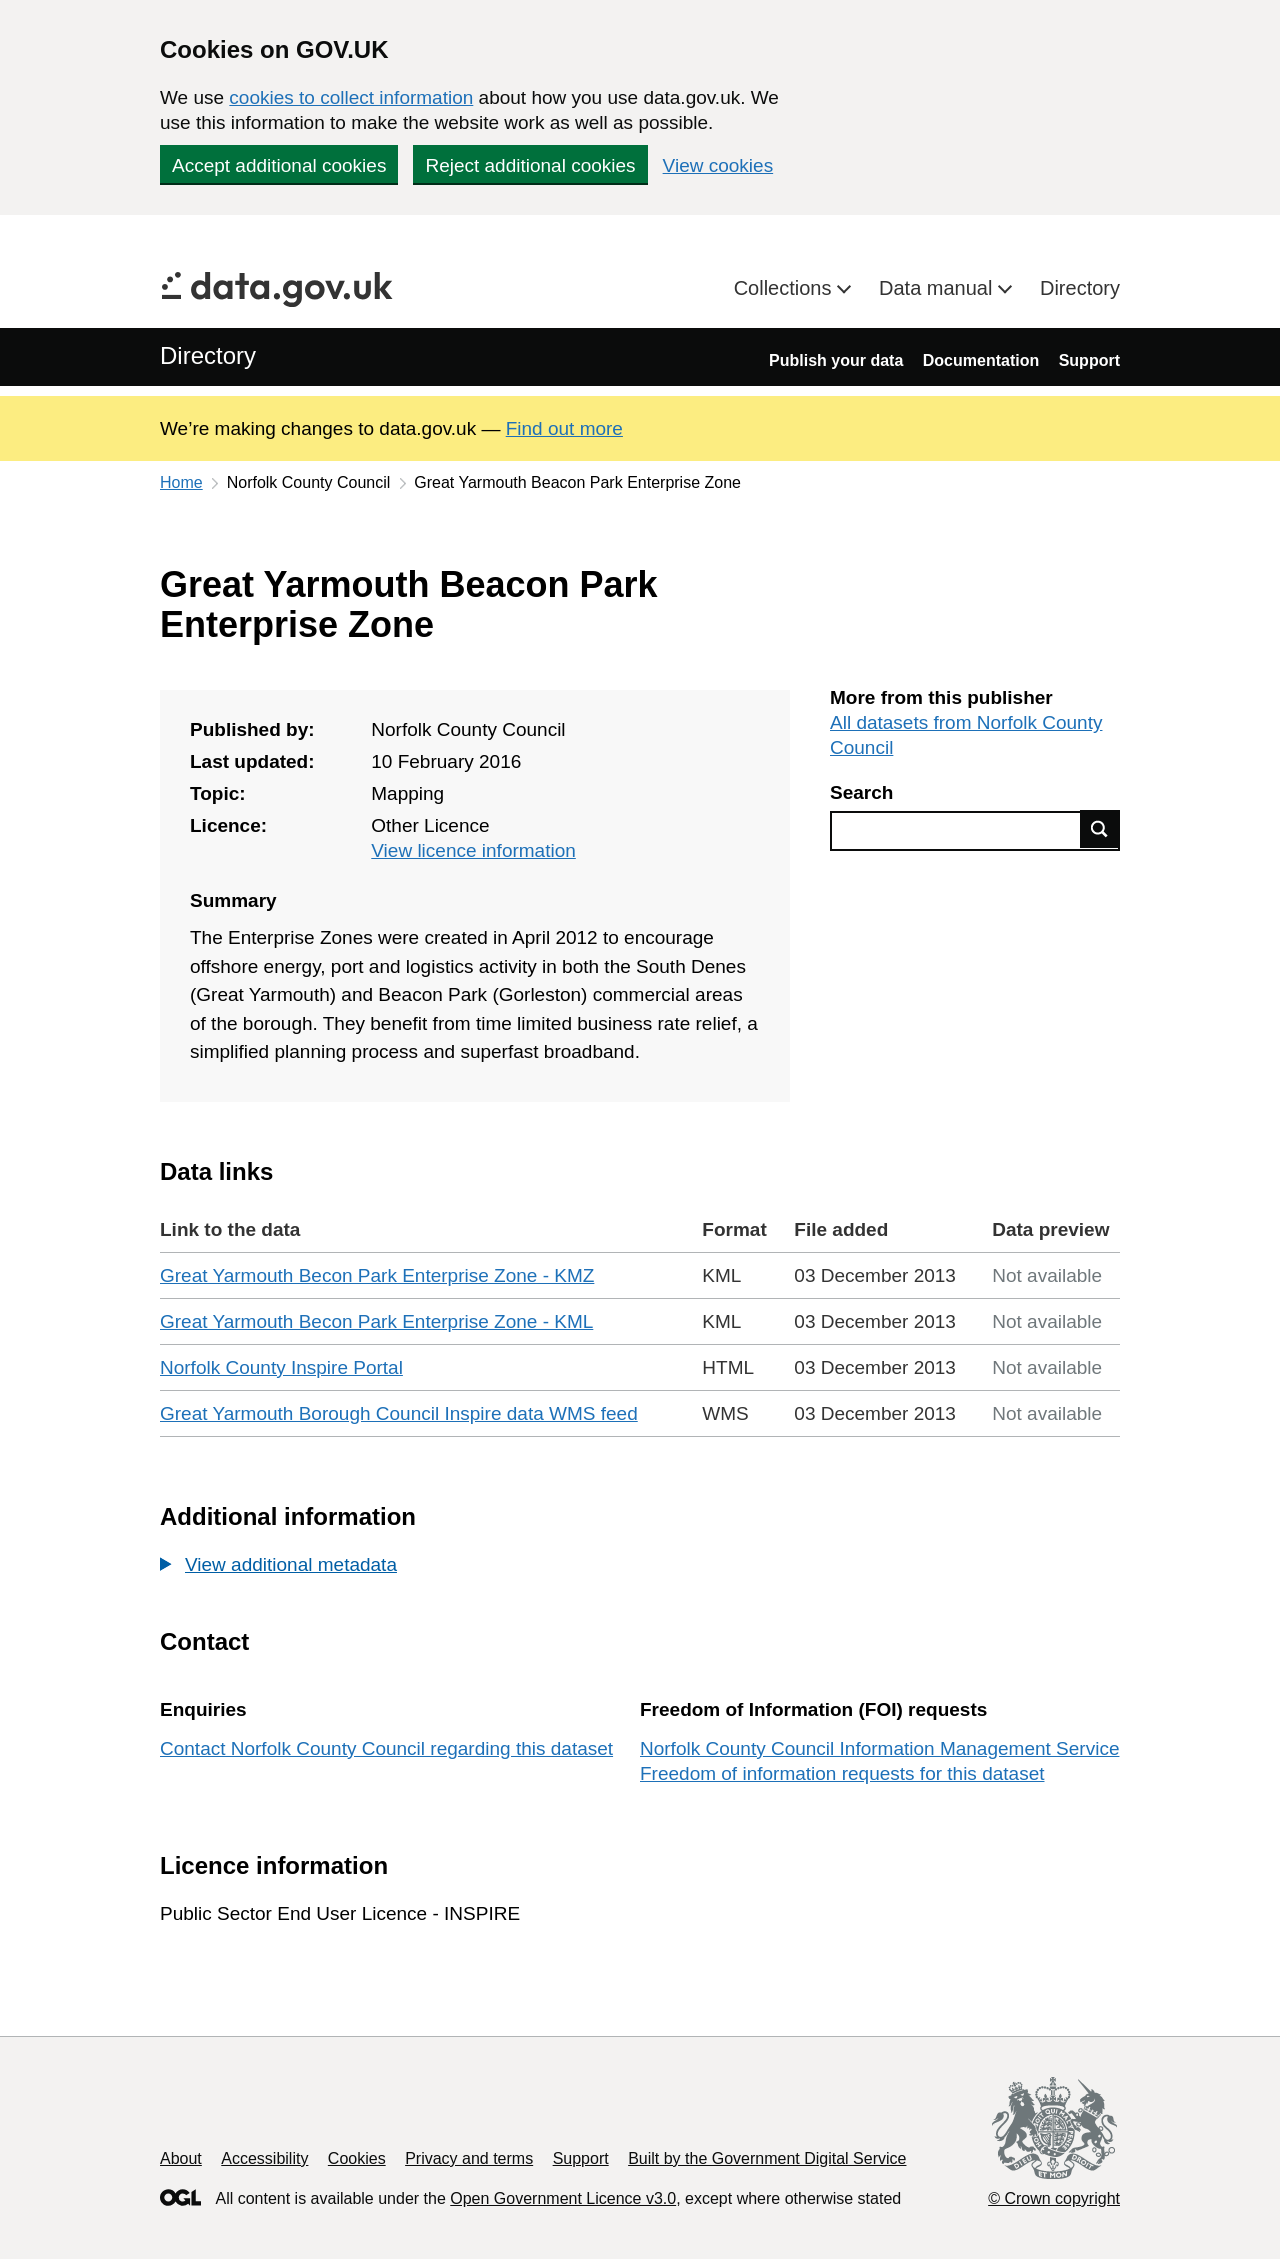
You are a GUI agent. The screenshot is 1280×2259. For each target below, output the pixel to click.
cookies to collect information (351, 97)
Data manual (938, 288)
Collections (785, 288)
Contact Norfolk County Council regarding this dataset (386, 1748)
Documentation (981, 360)
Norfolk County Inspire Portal (281, 1367)
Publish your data (836, 360)
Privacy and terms (469, 2158)
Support (1089, 360)
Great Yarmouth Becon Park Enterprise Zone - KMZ (377, 1275)
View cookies (718, 165)
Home (181, 482)
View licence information (473, 850)
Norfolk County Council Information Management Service (879, 1748)
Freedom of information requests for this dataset (842, 1773)
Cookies (357, 2158)
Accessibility (264, 2158)
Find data (1100, 829)
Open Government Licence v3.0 (563, 2198)
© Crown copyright (1054, 2198)
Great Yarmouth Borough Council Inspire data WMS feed (399, 1413)
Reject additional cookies (530, 165)
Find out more (564, 428)
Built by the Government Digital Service (767, 2158)
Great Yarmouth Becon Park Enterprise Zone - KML (376, 1321)
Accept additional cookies (279, 165)
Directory (1080, 288)
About (181, 2158)
